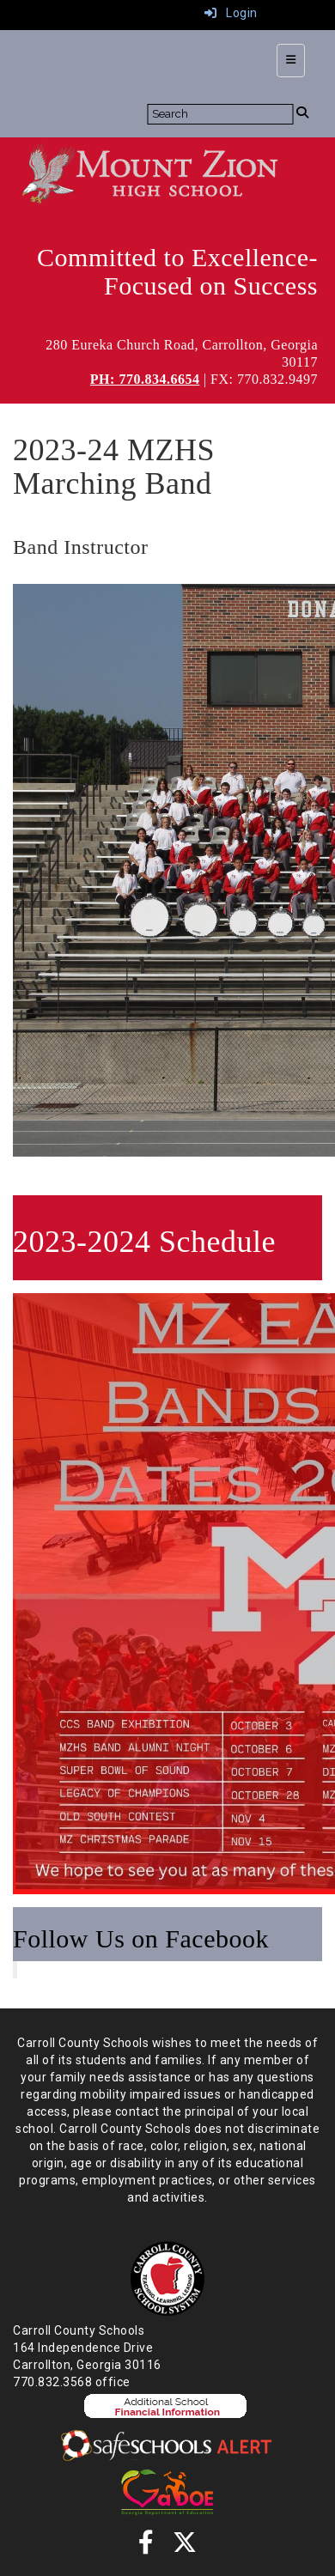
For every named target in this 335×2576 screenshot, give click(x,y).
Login (231, 13)
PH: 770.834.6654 (145, 379)
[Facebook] (146, 2547)
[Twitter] (185, 2547)
